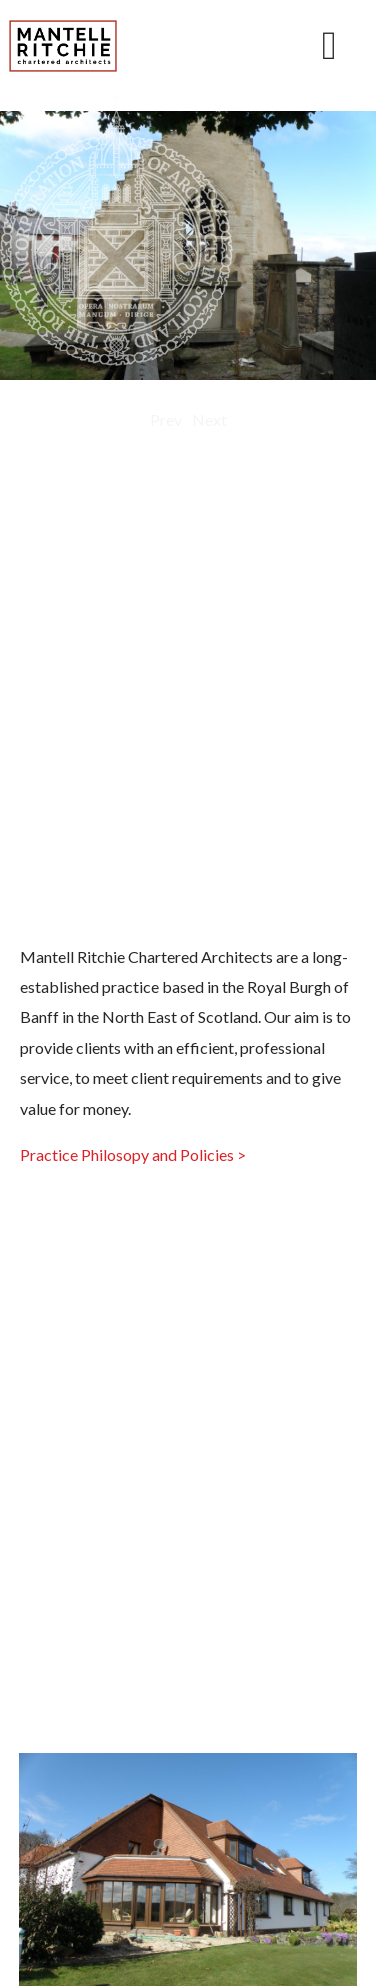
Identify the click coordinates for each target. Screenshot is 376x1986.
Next (209, 419)
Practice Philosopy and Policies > (133, 1154)
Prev (166, 419)
